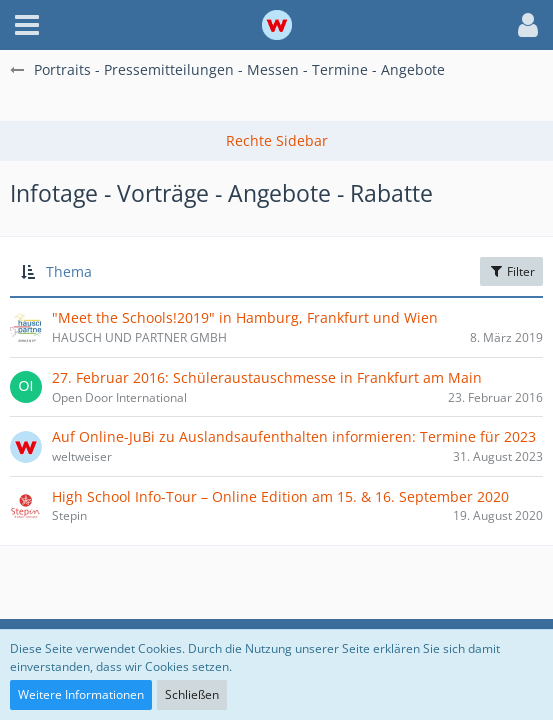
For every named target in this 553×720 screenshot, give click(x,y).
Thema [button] (69, 271)
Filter (511, 271)
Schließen (192, 694)
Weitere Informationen (81, 694)
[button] (27, 25)
